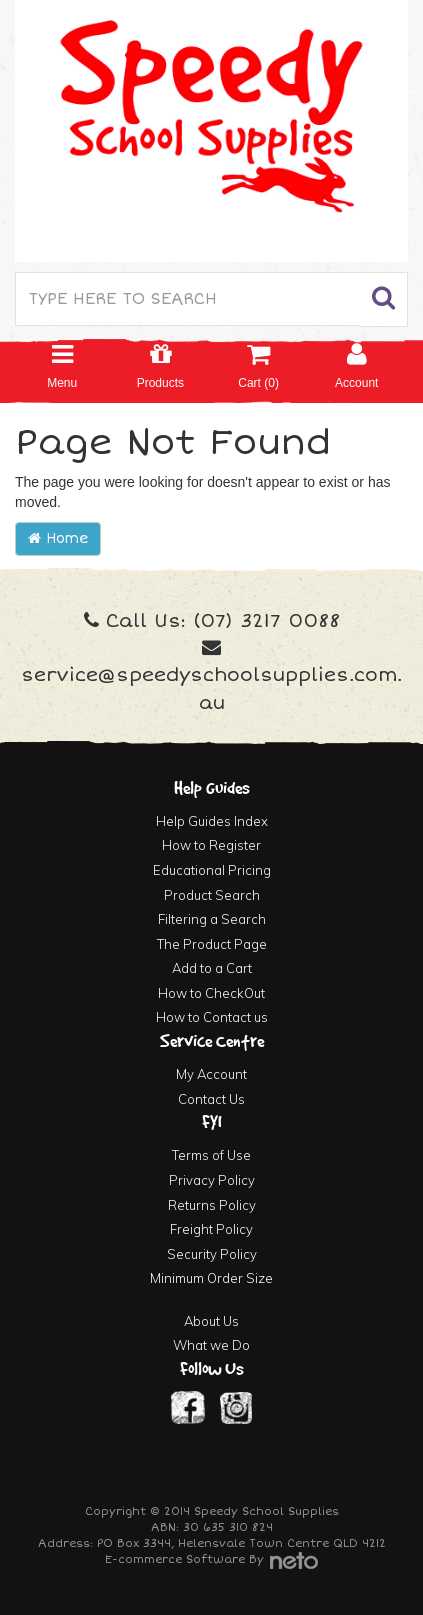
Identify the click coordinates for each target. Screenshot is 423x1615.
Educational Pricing (212, 870)
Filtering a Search (212, 919)
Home (58, 538)
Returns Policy (212, 1205)
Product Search (212, 895)
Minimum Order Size (211, 1278)
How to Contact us (212, 1017)
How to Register (211, 845)
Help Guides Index (212, 821)
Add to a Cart (212, 968)
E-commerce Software (175, 1559)
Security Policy (212, 1254)
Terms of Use (211, 1155)
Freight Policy (211, 1229)
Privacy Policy (212, 1180)
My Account (211, 1074)
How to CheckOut (211, 993)
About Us (211, 1321)
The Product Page (212, 944)
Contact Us (211, 1099)
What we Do (211, 1345)
